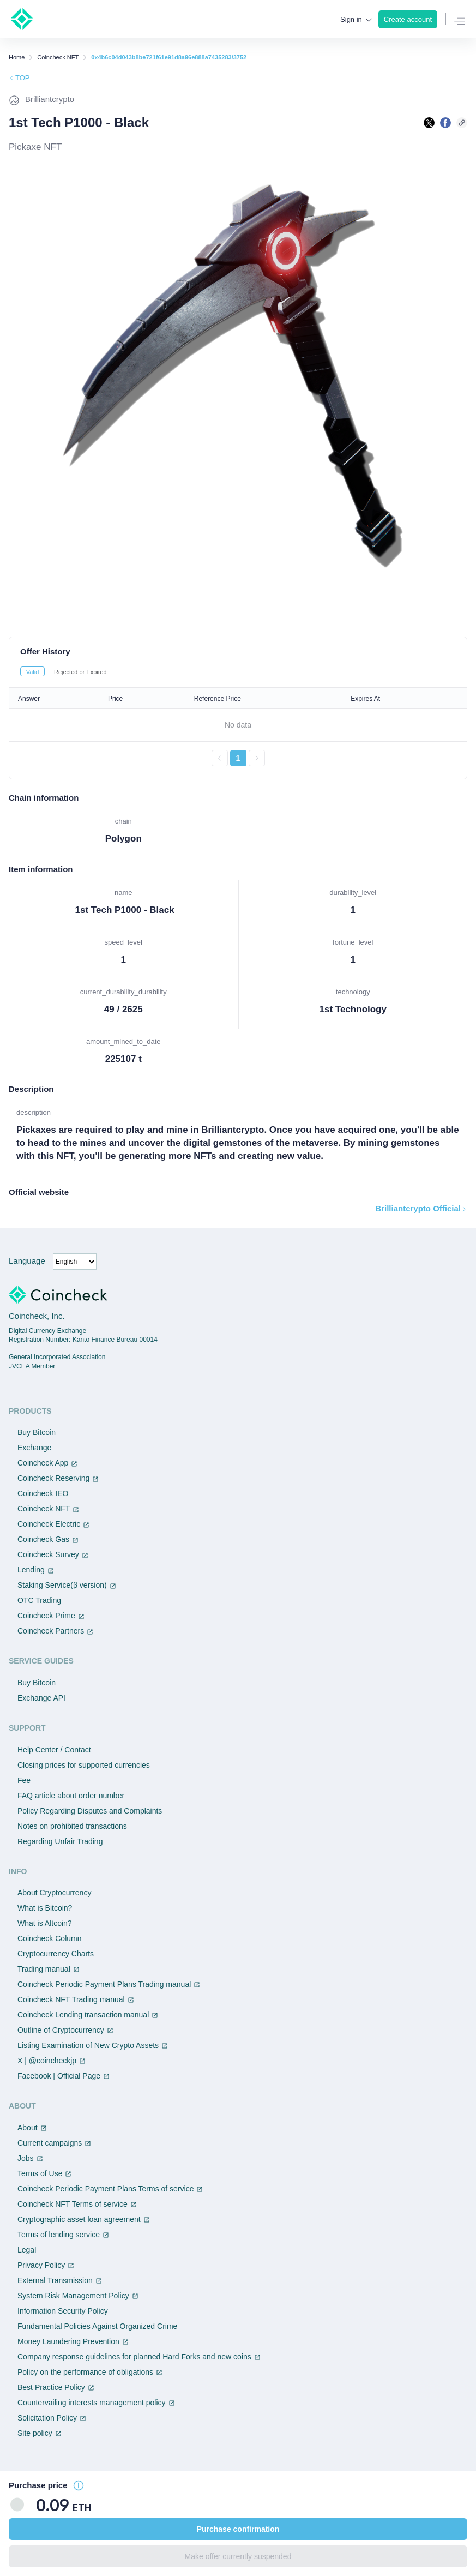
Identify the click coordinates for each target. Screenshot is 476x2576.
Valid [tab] (32, 672)
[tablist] (238, 671)
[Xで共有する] (429, 122)
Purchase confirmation (238, 2529)
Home (17, 58)
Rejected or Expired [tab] (80, 672)
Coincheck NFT (58, 58)
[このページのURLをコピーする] (461, 122)
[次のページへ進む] (257, 758)
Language (27, 1260)
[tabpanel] (238, 727)
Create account (408, 19)
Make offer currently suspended (238, 2556)
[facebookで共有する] (445, 122)
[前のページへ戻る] (220, 758)
